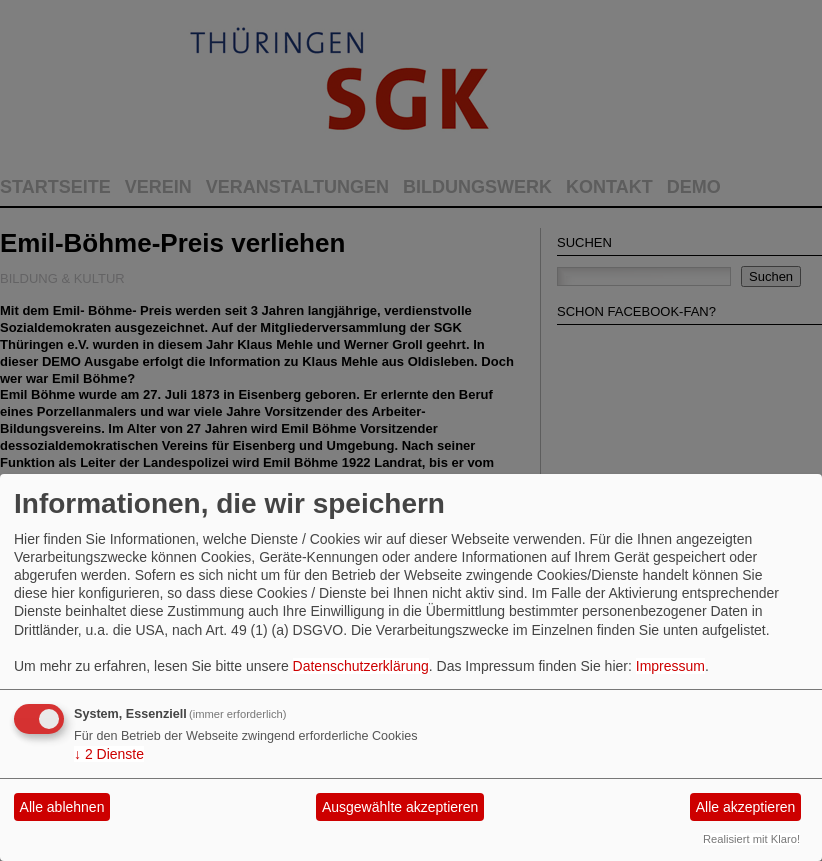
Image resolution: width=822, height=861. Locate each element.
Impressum (670, 666)
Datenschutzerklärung (361, 666)
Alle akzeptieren (746, 807)
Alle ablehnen (62, 807)
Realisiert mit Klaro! (751, 839)
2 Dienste (109, 754)
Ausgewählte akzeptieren (400, 807)
